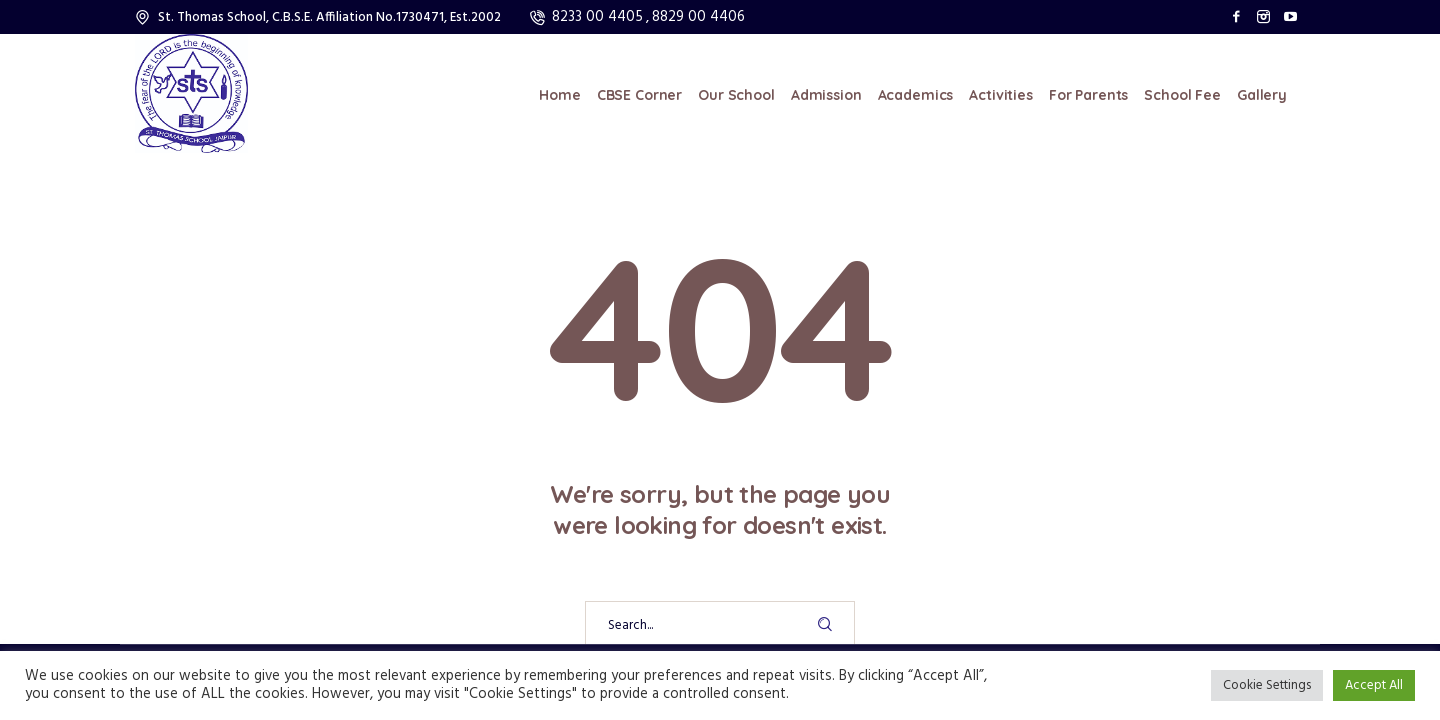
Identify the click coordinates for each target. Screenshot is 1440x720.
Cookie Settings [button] (1267, 685)
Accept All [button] (1374, 685)
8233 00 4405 (597, 17)
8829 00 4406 (698, 17)
